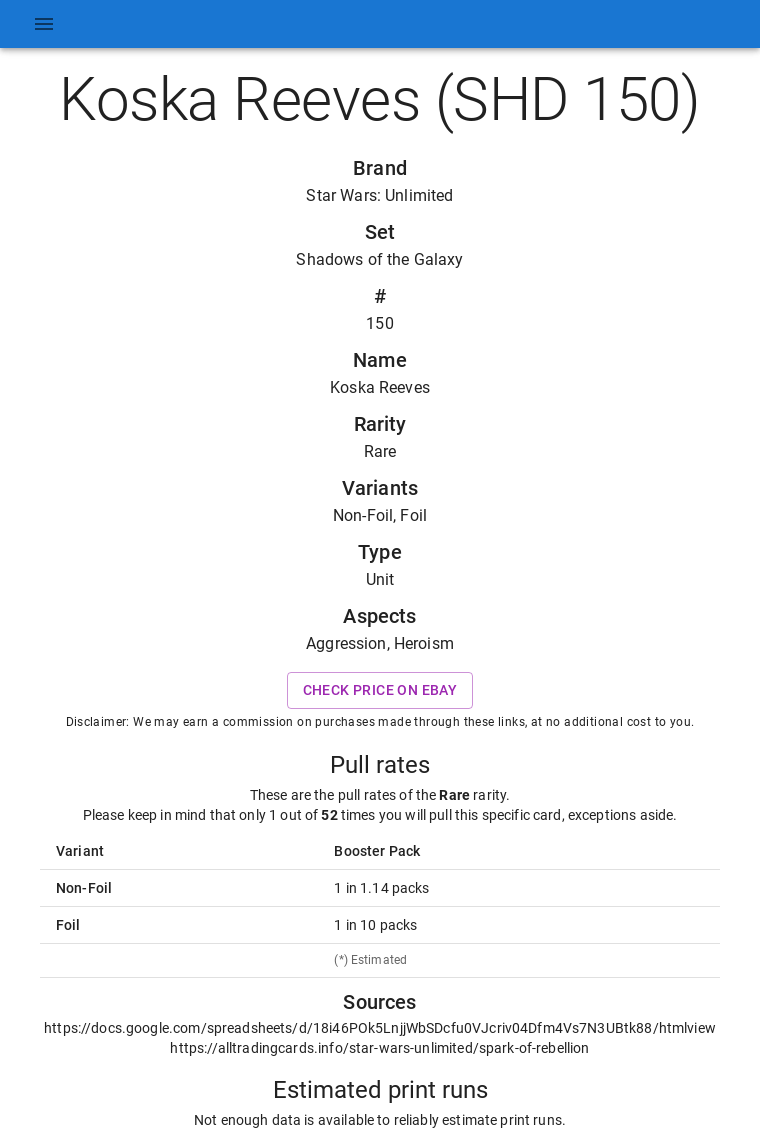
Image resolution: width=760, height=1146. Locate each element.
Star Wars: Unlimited (379, 195)
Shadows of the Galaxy (379, 259)
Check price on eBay (380, 690)
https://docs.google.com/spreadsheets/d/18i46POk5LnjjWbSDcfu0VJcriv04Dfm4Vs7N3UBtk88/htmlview (380, 1028)
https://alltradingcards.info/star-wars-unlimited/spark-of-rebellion (379, 1048)
